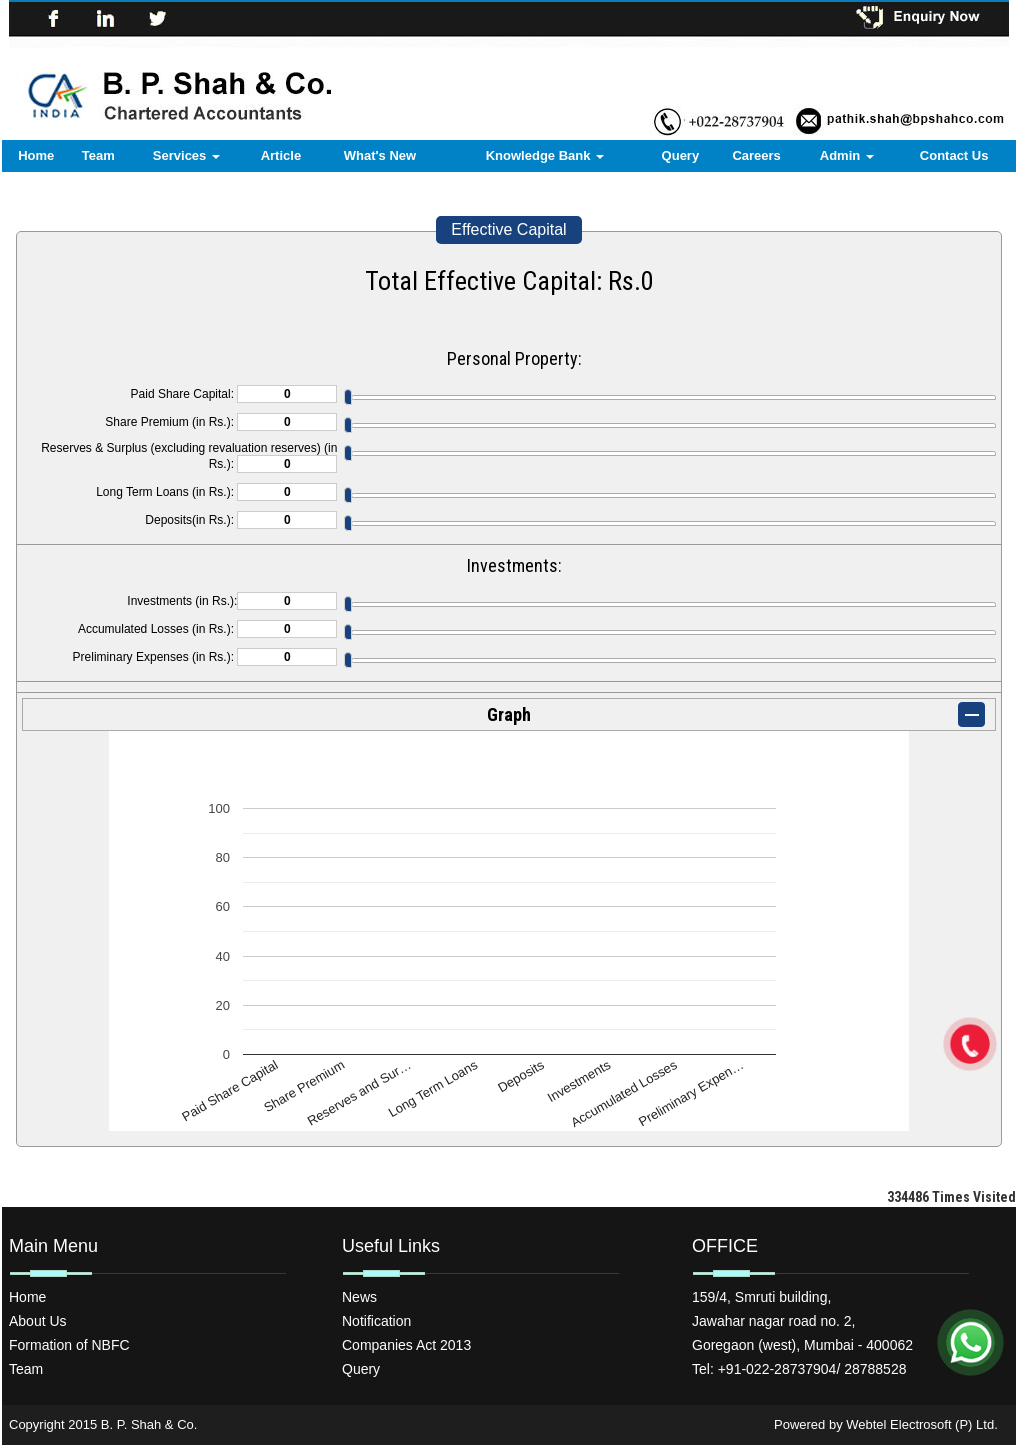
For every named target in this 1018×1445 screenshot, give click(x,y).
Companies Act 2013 (406, 1345)
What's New (380, 155)
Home (36, 155)
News (359, 1297)
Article (281, 155)
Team (98, 155)
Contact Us (954, 155)
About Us (38, 1321)
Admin (847, 155)
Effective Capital (508, 229)
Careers (756, 155)
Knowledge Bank (545, 155)
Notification (376, 1321)
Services (186, 155)
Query (681, 155)
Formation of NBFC (69, 1345)
